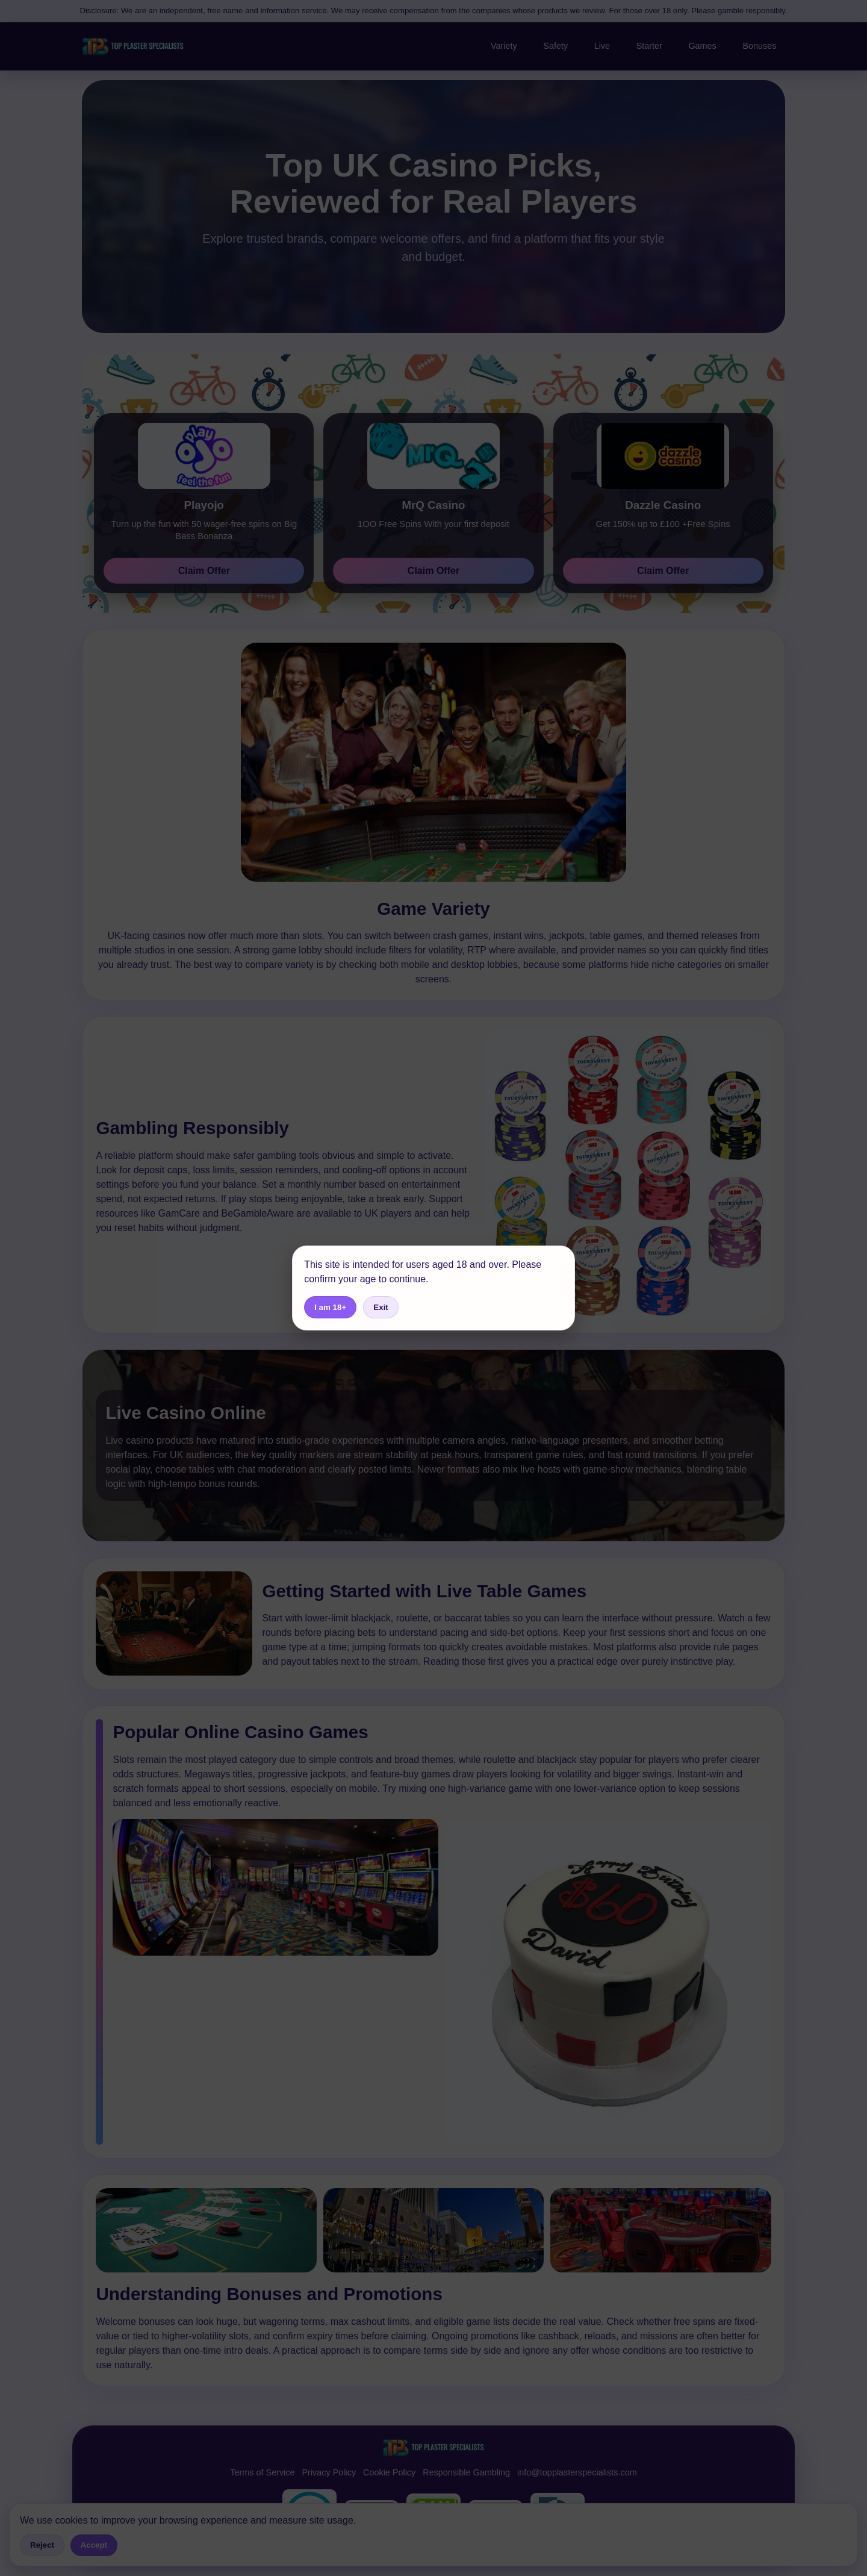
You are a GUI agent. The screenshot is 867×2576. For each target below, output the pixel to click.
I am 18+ (330, 1307)
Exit (380, 1307)
